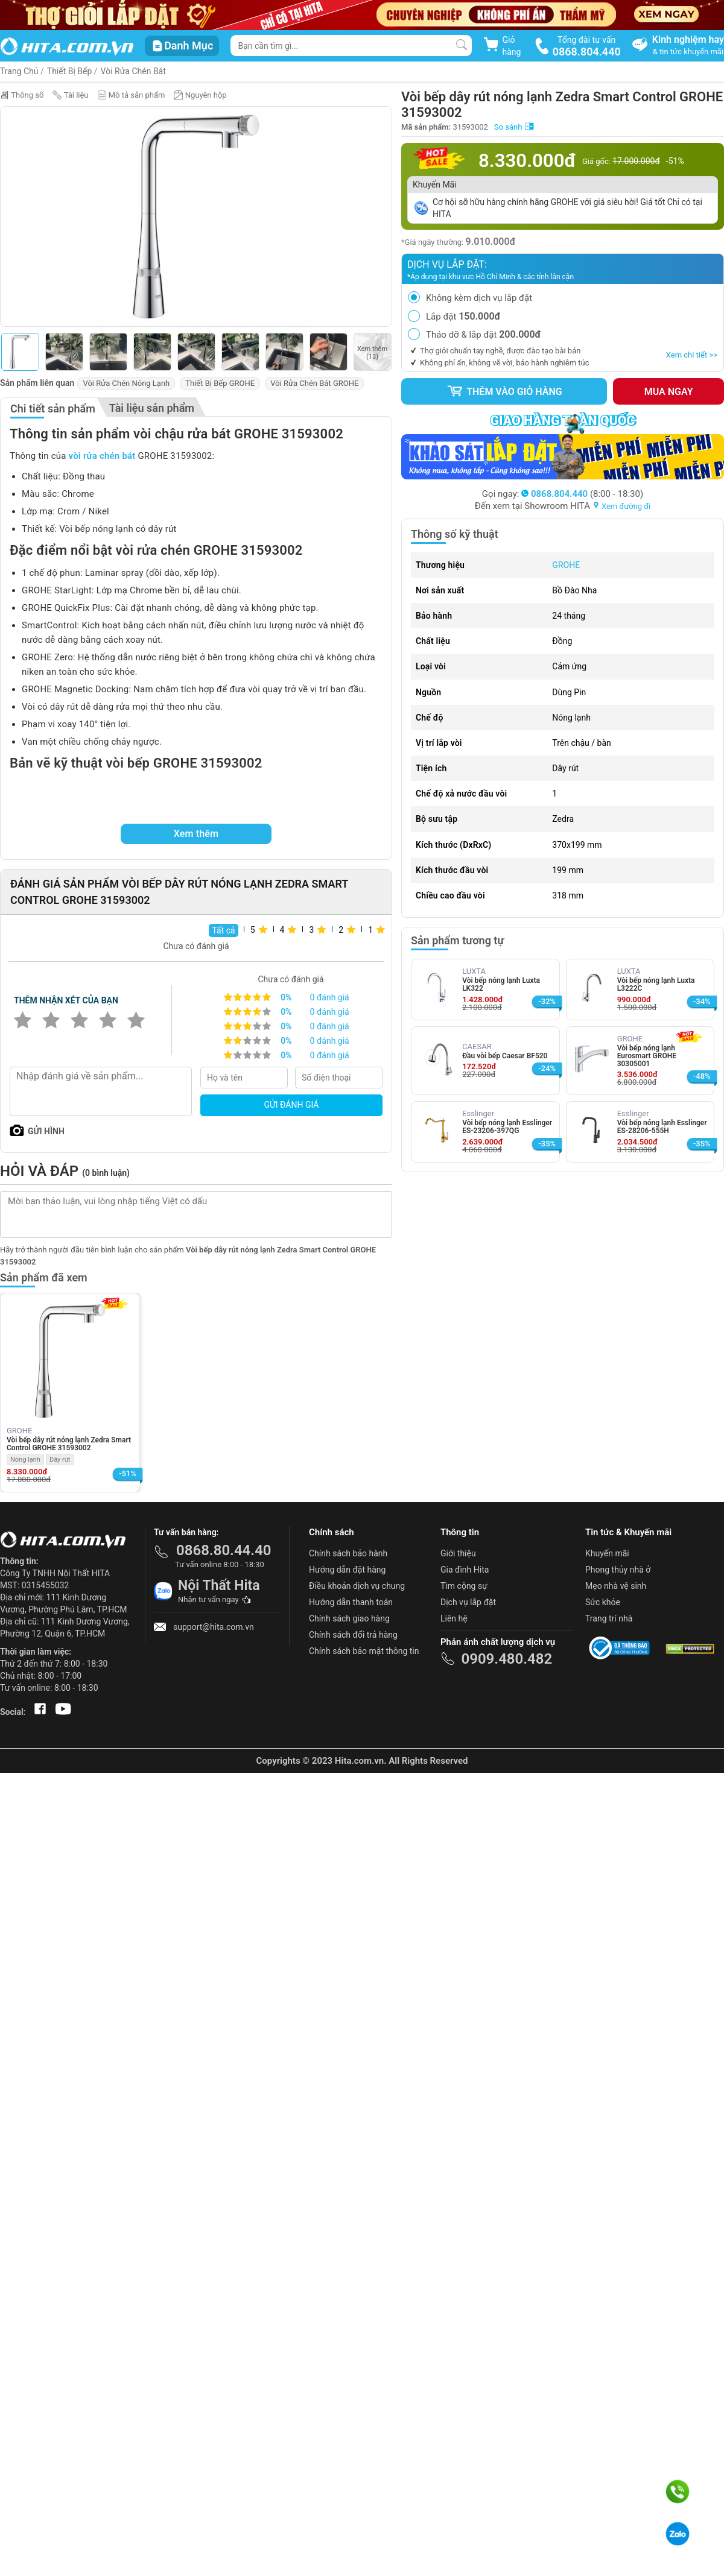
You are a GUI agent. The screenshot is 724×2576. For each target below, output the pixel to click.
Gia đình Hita (464, 1569)
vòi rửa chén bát (102, 455)
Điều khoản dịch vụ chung (357, 1586)
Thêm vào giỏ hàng (504, 391)
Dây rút (59, 1459)
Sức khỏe (602, 1602)
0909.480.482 (506, 1658)
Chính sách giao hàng (349, 1618)
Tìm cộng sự (463, 1586)
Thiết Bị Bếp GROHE (220, 383)
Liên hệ (454, 1618)
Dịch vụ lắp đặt (468, 1602)
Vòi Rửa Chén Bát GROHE (314, 383)
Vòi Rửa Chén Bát (133, 71)
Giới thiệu (458, 1553)
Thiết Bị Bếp (69, 71)
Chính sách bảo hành (348, 1553)
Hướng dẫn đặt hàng (347, 1569)
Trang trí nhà (608, 1618)
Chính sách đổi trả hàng (353, 1635)
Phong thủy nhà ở (617, 1569)
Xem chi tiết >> (691, 354)
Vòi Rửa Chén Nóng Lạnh (126, 383)
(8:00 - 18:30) (582, 493)
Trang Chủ (19, 71)
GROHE (566, 565)
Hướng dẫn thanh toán (351, 1602)
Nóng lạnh (25, 1459)
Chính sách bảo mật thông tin (364, 1651)
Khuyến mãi (607, 1553)
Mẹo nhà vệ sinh (615, 1586)
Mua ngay (668, 391)
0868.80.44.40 (224, 1550)
